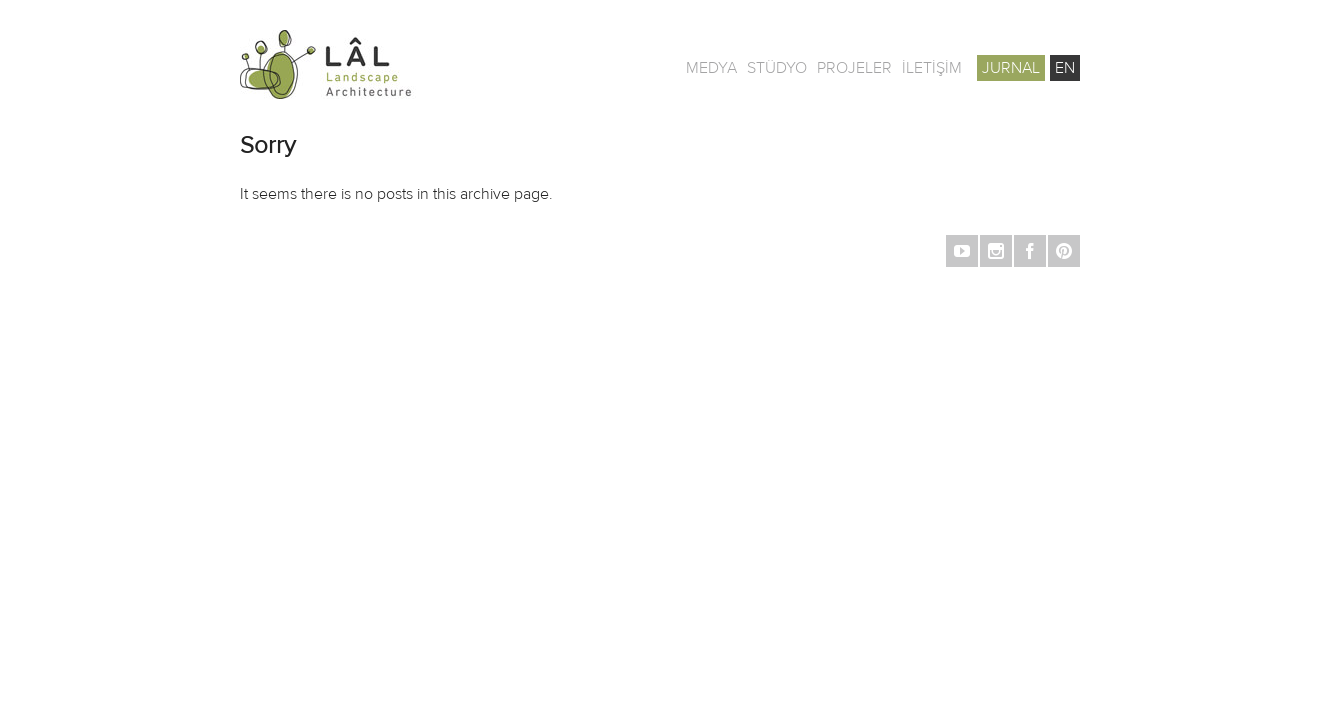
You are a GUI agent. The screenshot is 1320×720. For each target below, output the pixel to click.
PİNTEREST (1064, 251)
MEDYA (711, 68)
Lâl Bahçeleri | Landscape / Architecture (390, 64)
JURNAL (1011, 68)
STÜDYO (777, 68)
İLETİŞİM (932, 68)
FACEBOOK (1030, 251)
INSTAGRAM (996, 251)
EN (1065, 68)
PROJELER (854, 68)
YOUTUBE (962, 251)
